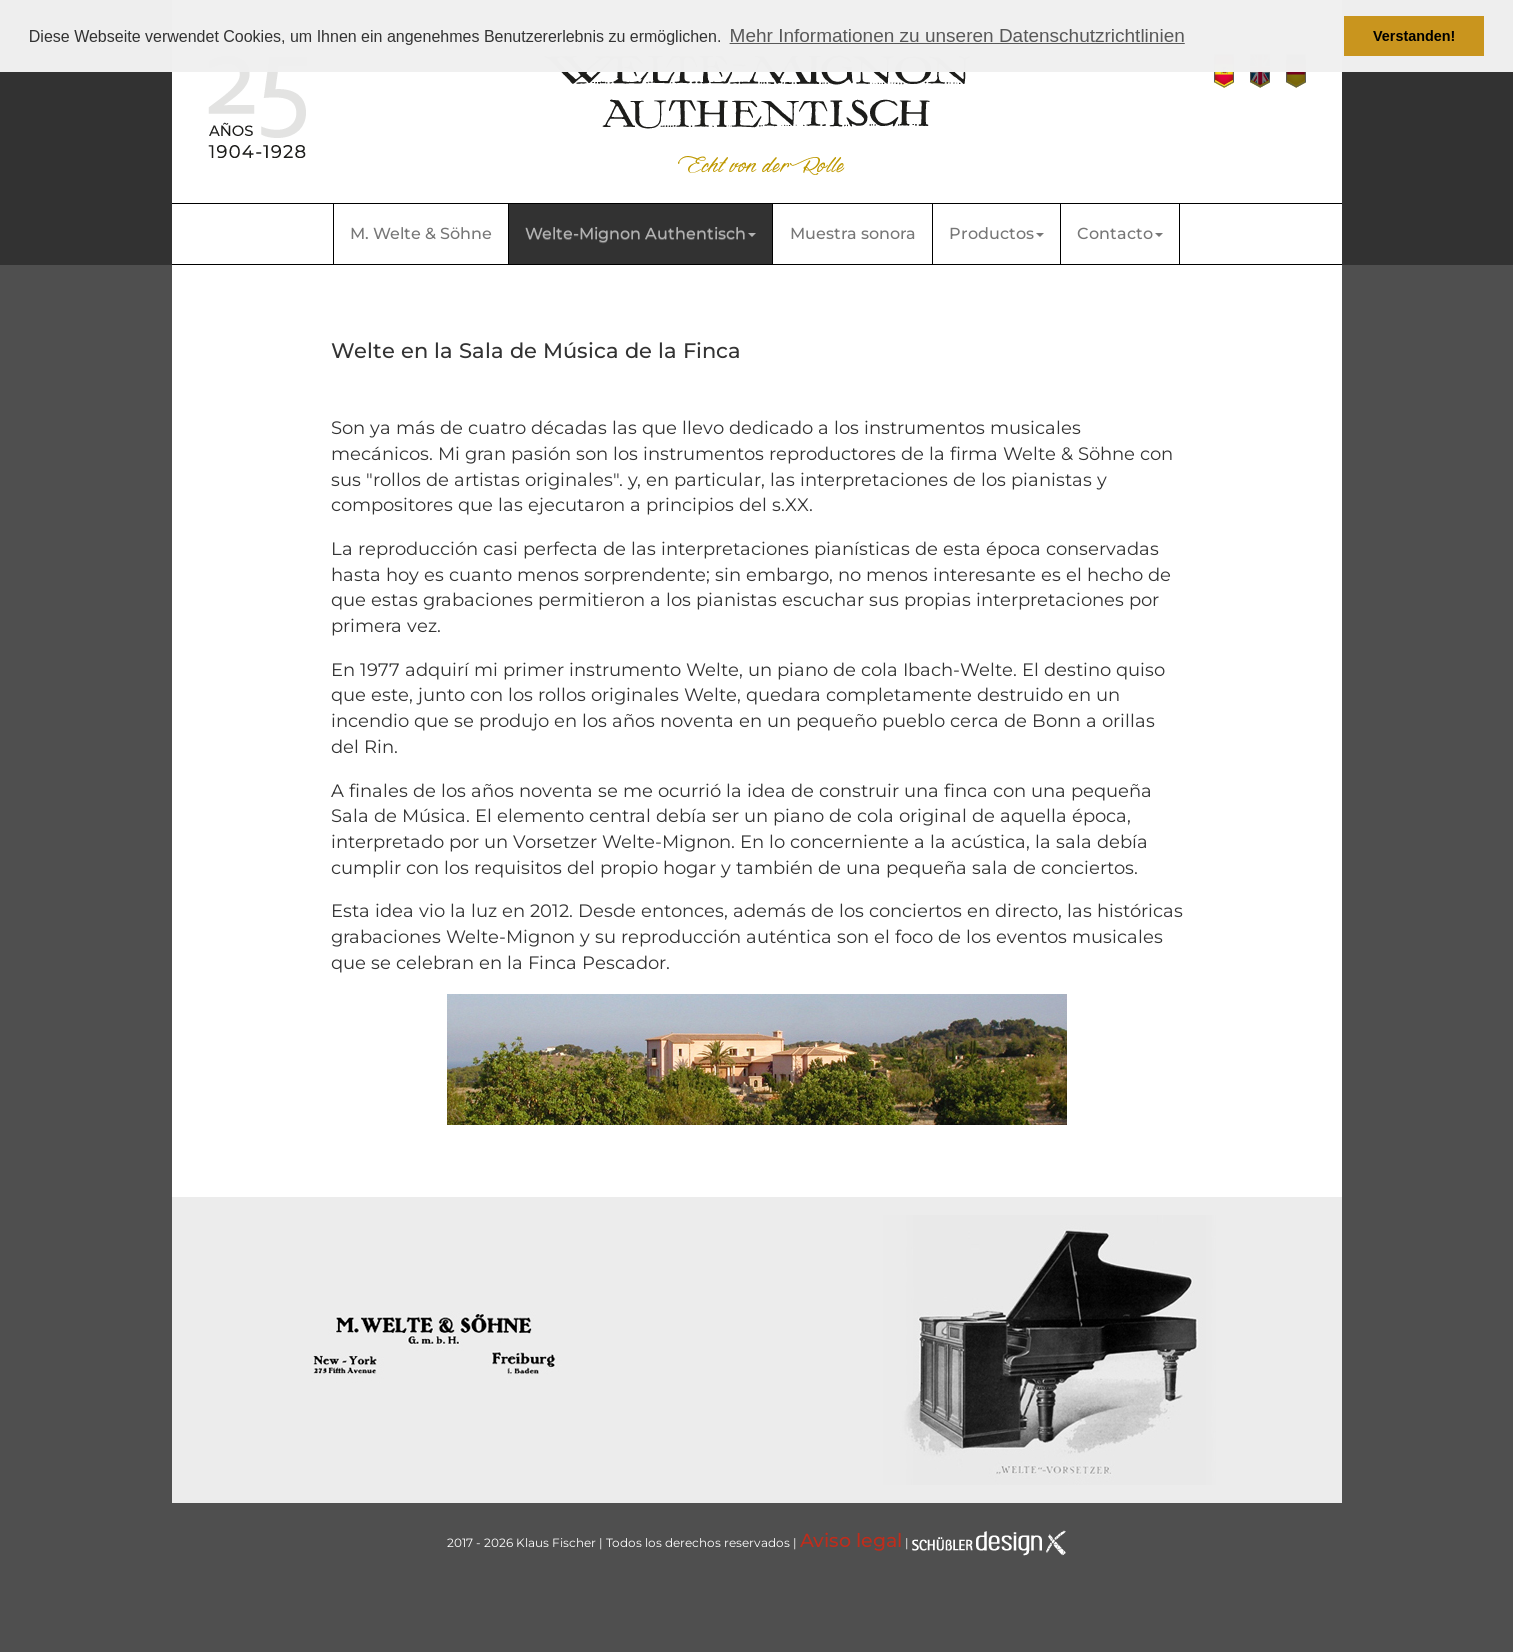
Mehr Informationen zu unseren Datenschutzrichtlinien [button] (957, 35)
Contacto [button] (1120, 233)
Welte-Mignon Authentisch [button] (640, 233)
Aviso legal (851, 1540)
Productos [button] (996, 233)
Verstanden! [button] (1414, 36)
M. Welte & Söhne (421, 233)
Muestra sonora (853, 233)
